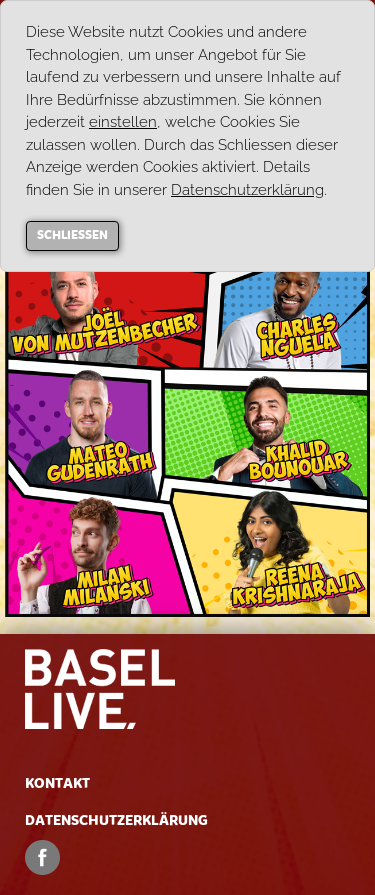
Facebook (42, 857)
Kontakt (57, 784)
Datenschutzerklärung (116, 821)
